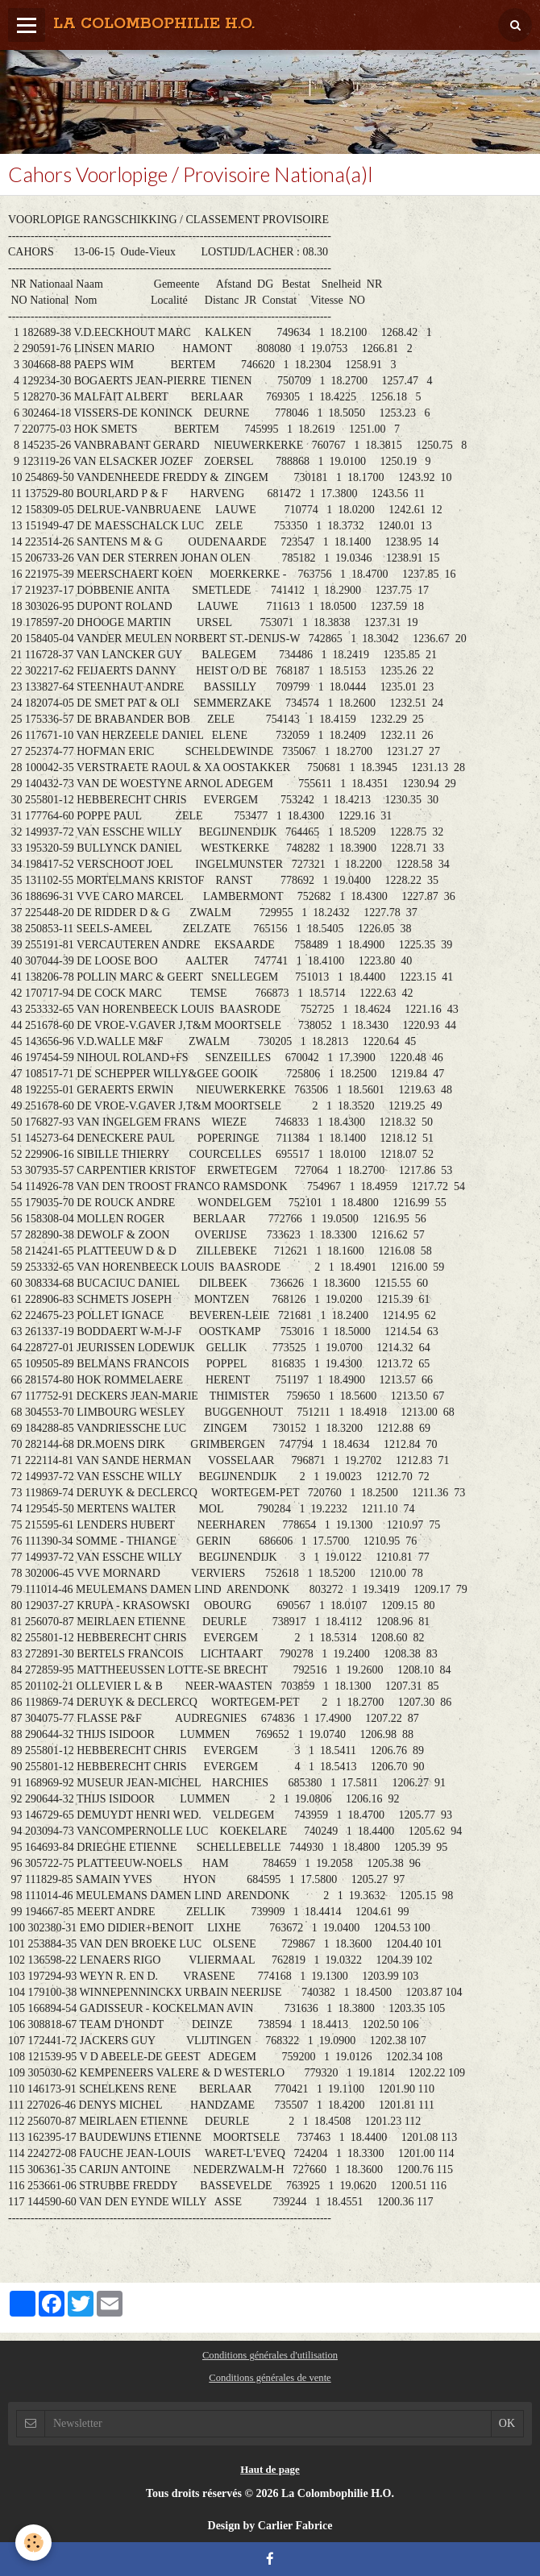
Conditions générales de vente (269, 2377)
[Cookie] (34, 2542)
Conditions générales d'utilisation (270, 2355)
